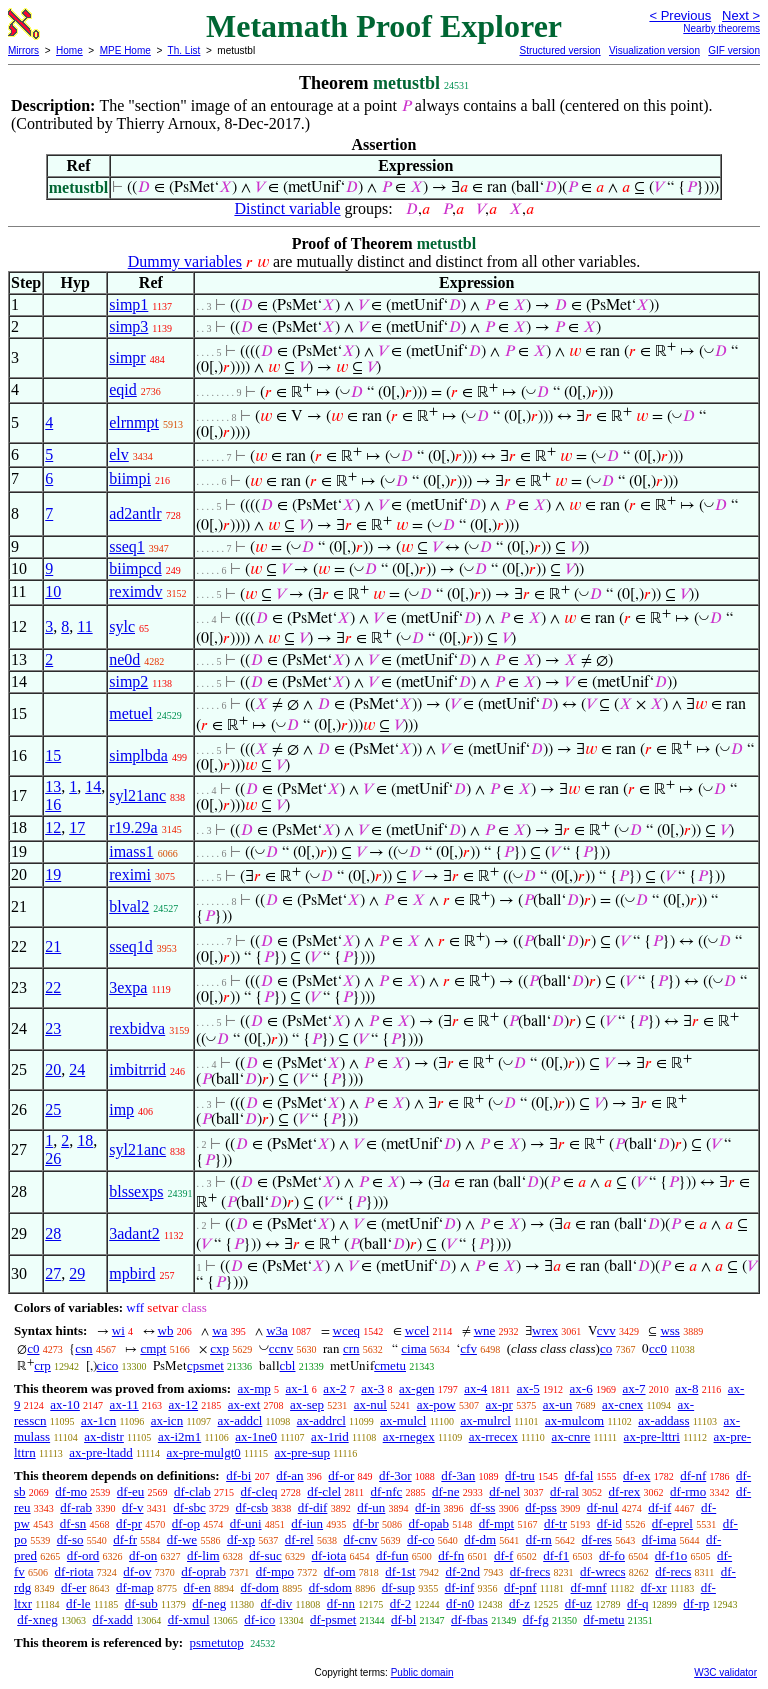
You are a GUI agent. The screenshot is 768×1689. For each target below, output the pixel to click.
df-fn (451, 1555)
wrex (545, 1330)
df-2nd (462, 1571)
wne (485, 1330)
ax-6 (581, 1388)
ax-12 (183, 1404)
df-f (504, 1555)
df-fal (578, 1475)
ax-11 (124, 1404)
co (606, 1348)
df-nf (693, 1475)
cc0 (658, 1348)
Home (69, 50)
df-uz (578, 1603)
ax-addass (663, 1420)
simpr (127, 357)
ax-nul (370, 1404)
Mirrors (23, 50)
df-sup (398, 1587)
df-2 (401, 1603)
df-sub (141, 1603)
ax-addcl (240, 1420)
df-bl (403, 1619)
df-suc (265, 1555)
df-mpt (496, 1523)
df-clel (324, 1491)
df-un (371, 1507)
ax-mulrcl (485, 1420)
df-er (73, 1587)
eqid (123, 389)
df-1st (400, 1571)
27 (53, 1273)
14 (93, 786)
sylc (122, 626)
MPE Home (125, 50)
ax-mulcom (574, 1420)
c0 (33, 1348)
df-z (519, 1603)
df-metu (603, 1619)
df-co (420, 1539)
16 (53, 804)
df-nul (603, 1507)
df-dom (260, 1587)
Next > (741, 15)
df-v (133, 1507)
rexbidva (137, 1028)
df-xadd (112, 1619)
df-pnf (520, 1587)
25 (53, 1109)
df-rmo (688, 1491)
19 (53, 874)
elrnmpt (134, 422)
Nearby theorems (721, 28)
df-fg (536, 1619)
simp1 (128, 304)
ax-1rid (330, 1436)
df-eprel (672, 1523)
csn (83, 1348)
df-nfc (386, 1491)
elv (119, 454)
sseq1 (127, 546)
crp (42, 1365)
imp (121, 1109)
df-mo (71, 1491)
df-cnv (360, 1539)
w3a (277, 1330)
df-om (340, 1571)
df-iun (307, 1523)
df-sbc (189, 1507)
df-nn (341, 1603)
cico (108, 1365)
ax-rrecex (493, 1436)
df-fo (612, 1555)
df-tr (555, 1523)
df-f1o (671, 1555)
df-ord (83, 1555)
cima (413, 1348)
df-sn (73, 1523)
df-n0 (460, 1603)
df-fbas (469, 1619)
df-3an (458, 1475)
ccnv (281, 1348)
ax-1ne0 (256, 1436)
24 (77, 1069)
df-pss (541, 1507)
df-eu (130, 1491)
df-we (182, 1539)
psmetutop (216, 1642)
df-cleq (259, 1491)
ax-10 (65, 1404)
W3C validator (725, 1672)
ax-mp (254, 1388)
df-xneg (37, 1619)
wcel (417, 1330)
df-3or (395, 1475)
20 (53, 1069)
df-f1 (556, 1555)
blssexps (136, 1191)
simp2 (128, 681)
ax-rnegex (409, 1436)
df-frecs (530, 1571)
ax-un (558, 1404)
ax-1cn (98, 1420)
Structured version (559, 50)
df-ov (137, 1571)
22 (53, 987)
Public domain (422, 1672)
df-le (78, 1603)
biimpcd (135, 568)
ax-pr (498, 1404)
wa (219, 1330)
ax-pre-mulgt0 (203, 1452)
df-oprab (203, 1571)
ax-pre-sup (303, 1452)
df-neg (209, 1603)
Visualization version (654, 50)
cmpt (153, 1348)
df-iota (329, 1555)
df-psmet (333, 1619)
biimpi (130, 478)
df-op (186, 1523)
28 (53, 1233)
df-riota (74, 1571)
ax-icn (167, 1420)
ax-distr (104, 1436)
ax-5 (528, 1388)
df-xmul (189, 1619)
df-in (427, 1507)
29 (77, 1273)
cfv (468, 1348)
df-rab (76, 1507)
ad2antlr (135, 513)
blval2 (129, 906)
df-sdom (330, 1587)
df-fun (392, 1555)
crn (351, 1348)
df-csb (252, 1507)
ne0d (124, 659)
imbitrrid (137, 1069)
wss (670, 1330)
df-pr (129, 1523)
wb (166, 1330)
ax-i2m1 (179, 1436)
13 (53, 786)
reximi (130, 874)
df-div (277, 1603)
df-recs (673, 1571)
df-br (366, 1523)
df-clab (192, 1491)
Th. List (184, 50)
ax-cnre (570, 1436)
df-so (70, 1539)
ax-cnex (622, 1404)
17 (77, 827)
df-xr (654, 1587)
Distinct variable (287, 208)
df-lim (203, 1555)
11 (84, 626)
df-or (341, 1475)
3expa (128, 987)
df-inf (460, 1587)
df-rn (539, 1539)
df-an (289, 1475)
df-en (196, 1587)
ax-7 (633, 1388)
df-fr (125, 1539)
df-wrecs (602, 1571)
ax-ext (244, 1404)
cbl (288, 1365)
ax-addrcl (321, 1420)
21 (53, 946)
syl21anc (137, 795)
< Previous (680, 15)
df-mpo (275, 1571)
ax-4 (475, 1388)
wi (118, 1330)
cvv (606, 1330)
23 (53, 1028)
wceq (346, 1330)
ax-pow (436, 1404)
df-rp (696, 1603)
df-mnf (589, 1587)
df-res (597, 1539)
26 (53, 1158)
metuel (131, 713)
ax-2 (334, 1388)
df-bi (238, 1475)
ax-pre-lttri (652, 1436)
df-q (638, 1603)
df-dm (480, 1539)
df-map (135, 1587)
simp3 (128, 326)
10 (53, 591)
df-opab (429, 1523)
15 (53, 755)
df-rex (625, 1491)
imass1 (131, 851)
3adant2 (134, 1233)
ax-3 (372, 1388)
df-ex (636, 1475)
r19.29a (133, 827)
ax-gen (416, 1388)
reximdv (135, 591)
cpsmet (205, 1365)
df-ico (259, 1619)
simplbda (138, 755)
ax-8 (686, 1388)
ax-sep (307, 1404)
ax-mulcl (403, 1420)
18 (85, 1140)
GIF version (734, 50)
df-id (609, 1523)
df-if (659, 1507)
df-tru (520, 1475)
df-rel (299, 1539)
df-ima (659, 1539)
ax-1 (297, 1388)
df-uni (246, 1523)
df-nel (504, 1491)
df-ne (445, 1491)
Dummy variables (185, 261)
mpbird (132, 1273)
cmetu (390, 1365)
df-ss (482, 1507)
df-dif (313, 1507)
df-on (143, 1555)
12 (53, 827)
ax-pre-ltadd (101, 1452)
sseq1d (131, 946)
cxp (219, 1348)
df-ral (564, 1491)
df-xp (241, 1539)
